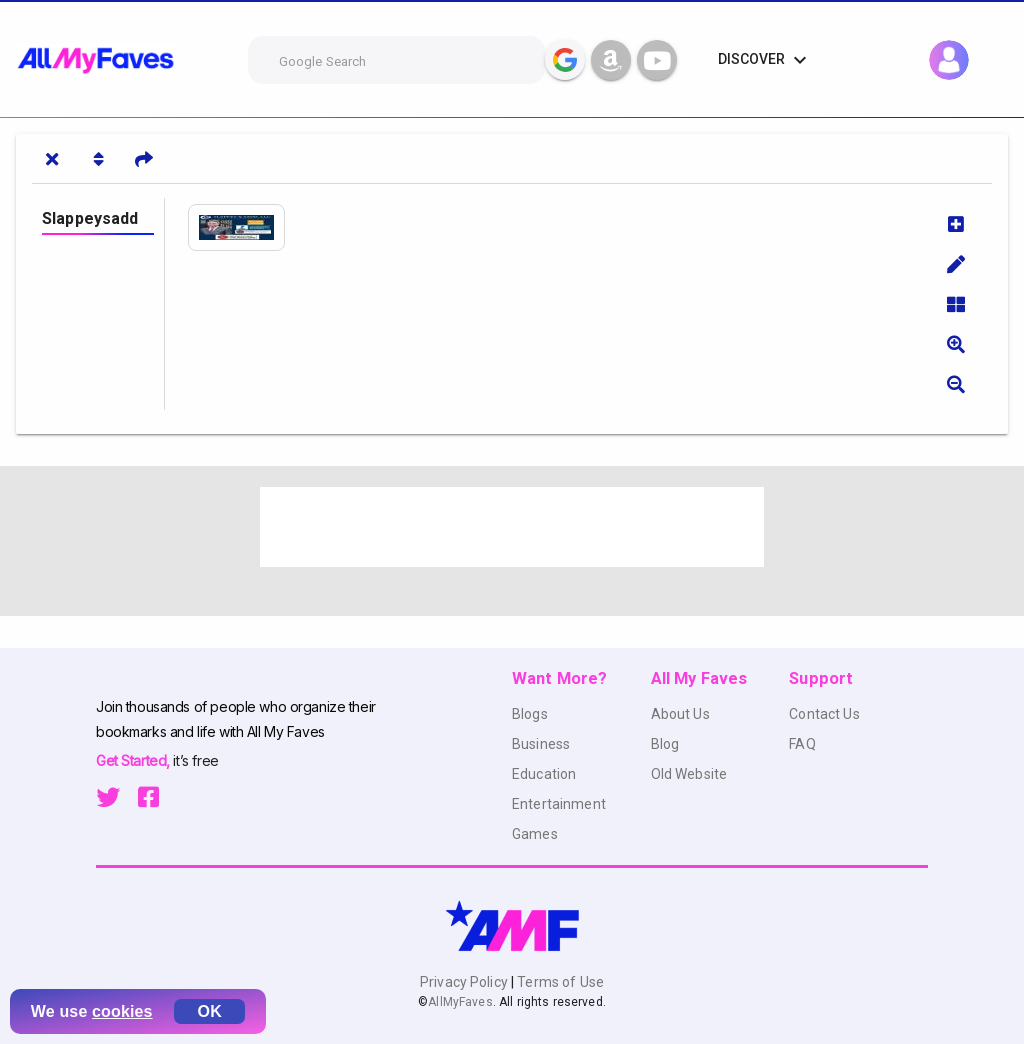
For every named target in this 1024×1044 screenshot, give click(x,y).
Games (535, 834)
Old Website (689, 774)
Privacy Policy (465, 982)
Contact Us (824, 714)
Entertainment (559, 804)
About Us (680, 714)
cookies (122, 1011)
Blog (665, 744)
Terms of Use (559, 982)
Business (541, 744)
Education (544, 774)
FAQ (802, 744)
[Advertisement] (512, 527)
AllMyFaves (460, 1002)
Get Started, (134, 760)
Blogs (530, 714)
